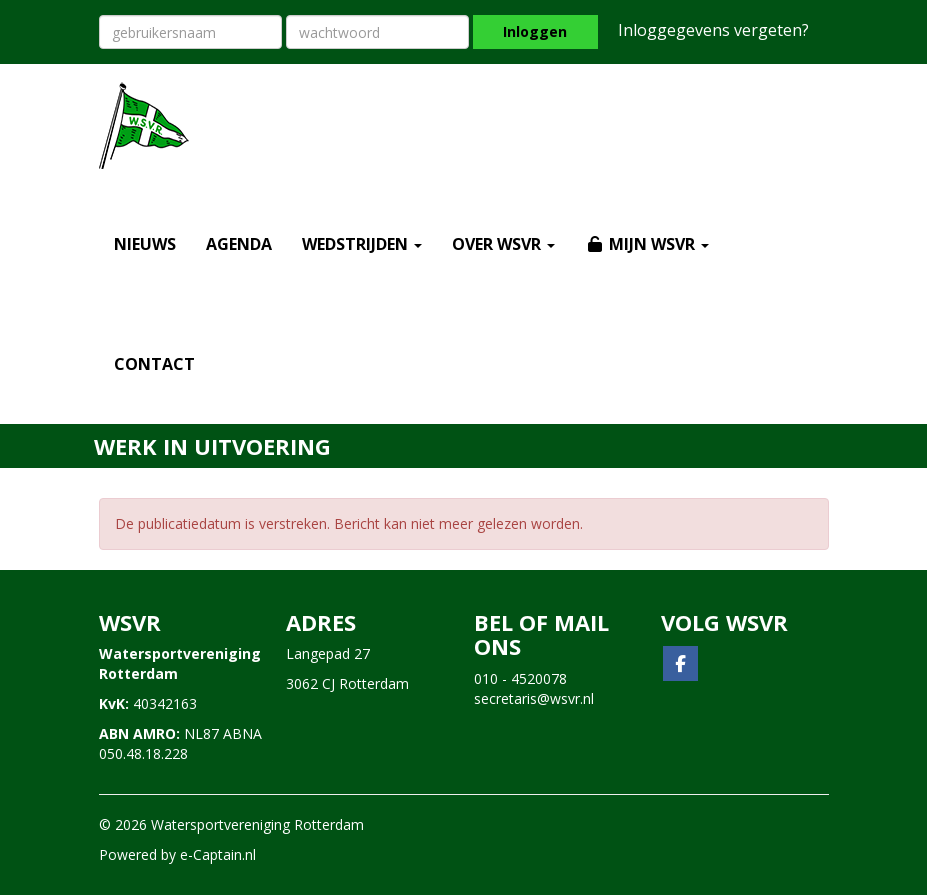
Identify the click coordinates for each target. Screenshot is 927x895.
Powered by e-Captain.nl (177, 854)
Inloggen (535, 31)
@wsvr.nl (534, 698)
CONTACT (154, 364)
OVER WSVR (503, 244)
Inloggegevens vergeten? (713, 30)
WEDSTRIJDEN (362, 244)
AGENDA (239, 244)
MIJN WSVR (647, 244)
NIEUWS (145, 244)
